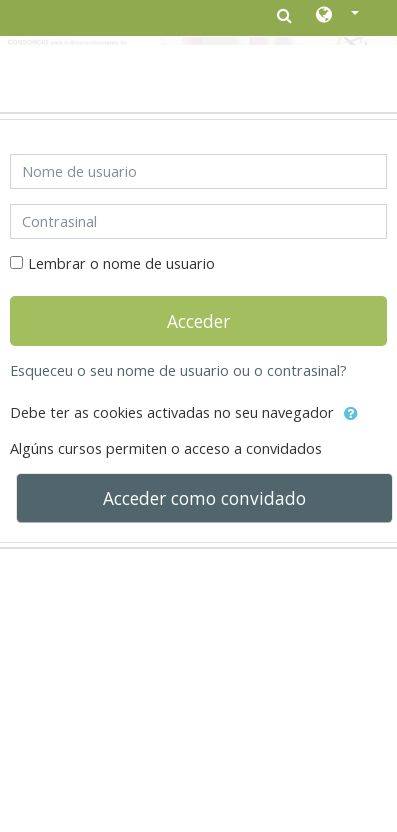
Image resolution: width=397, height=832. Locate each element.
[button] (337, 16)
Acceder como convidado (204, 498)
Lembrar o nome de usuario (121, 263)
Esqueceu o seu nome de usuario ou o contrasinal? (178, 370)
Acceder (198, 321)
